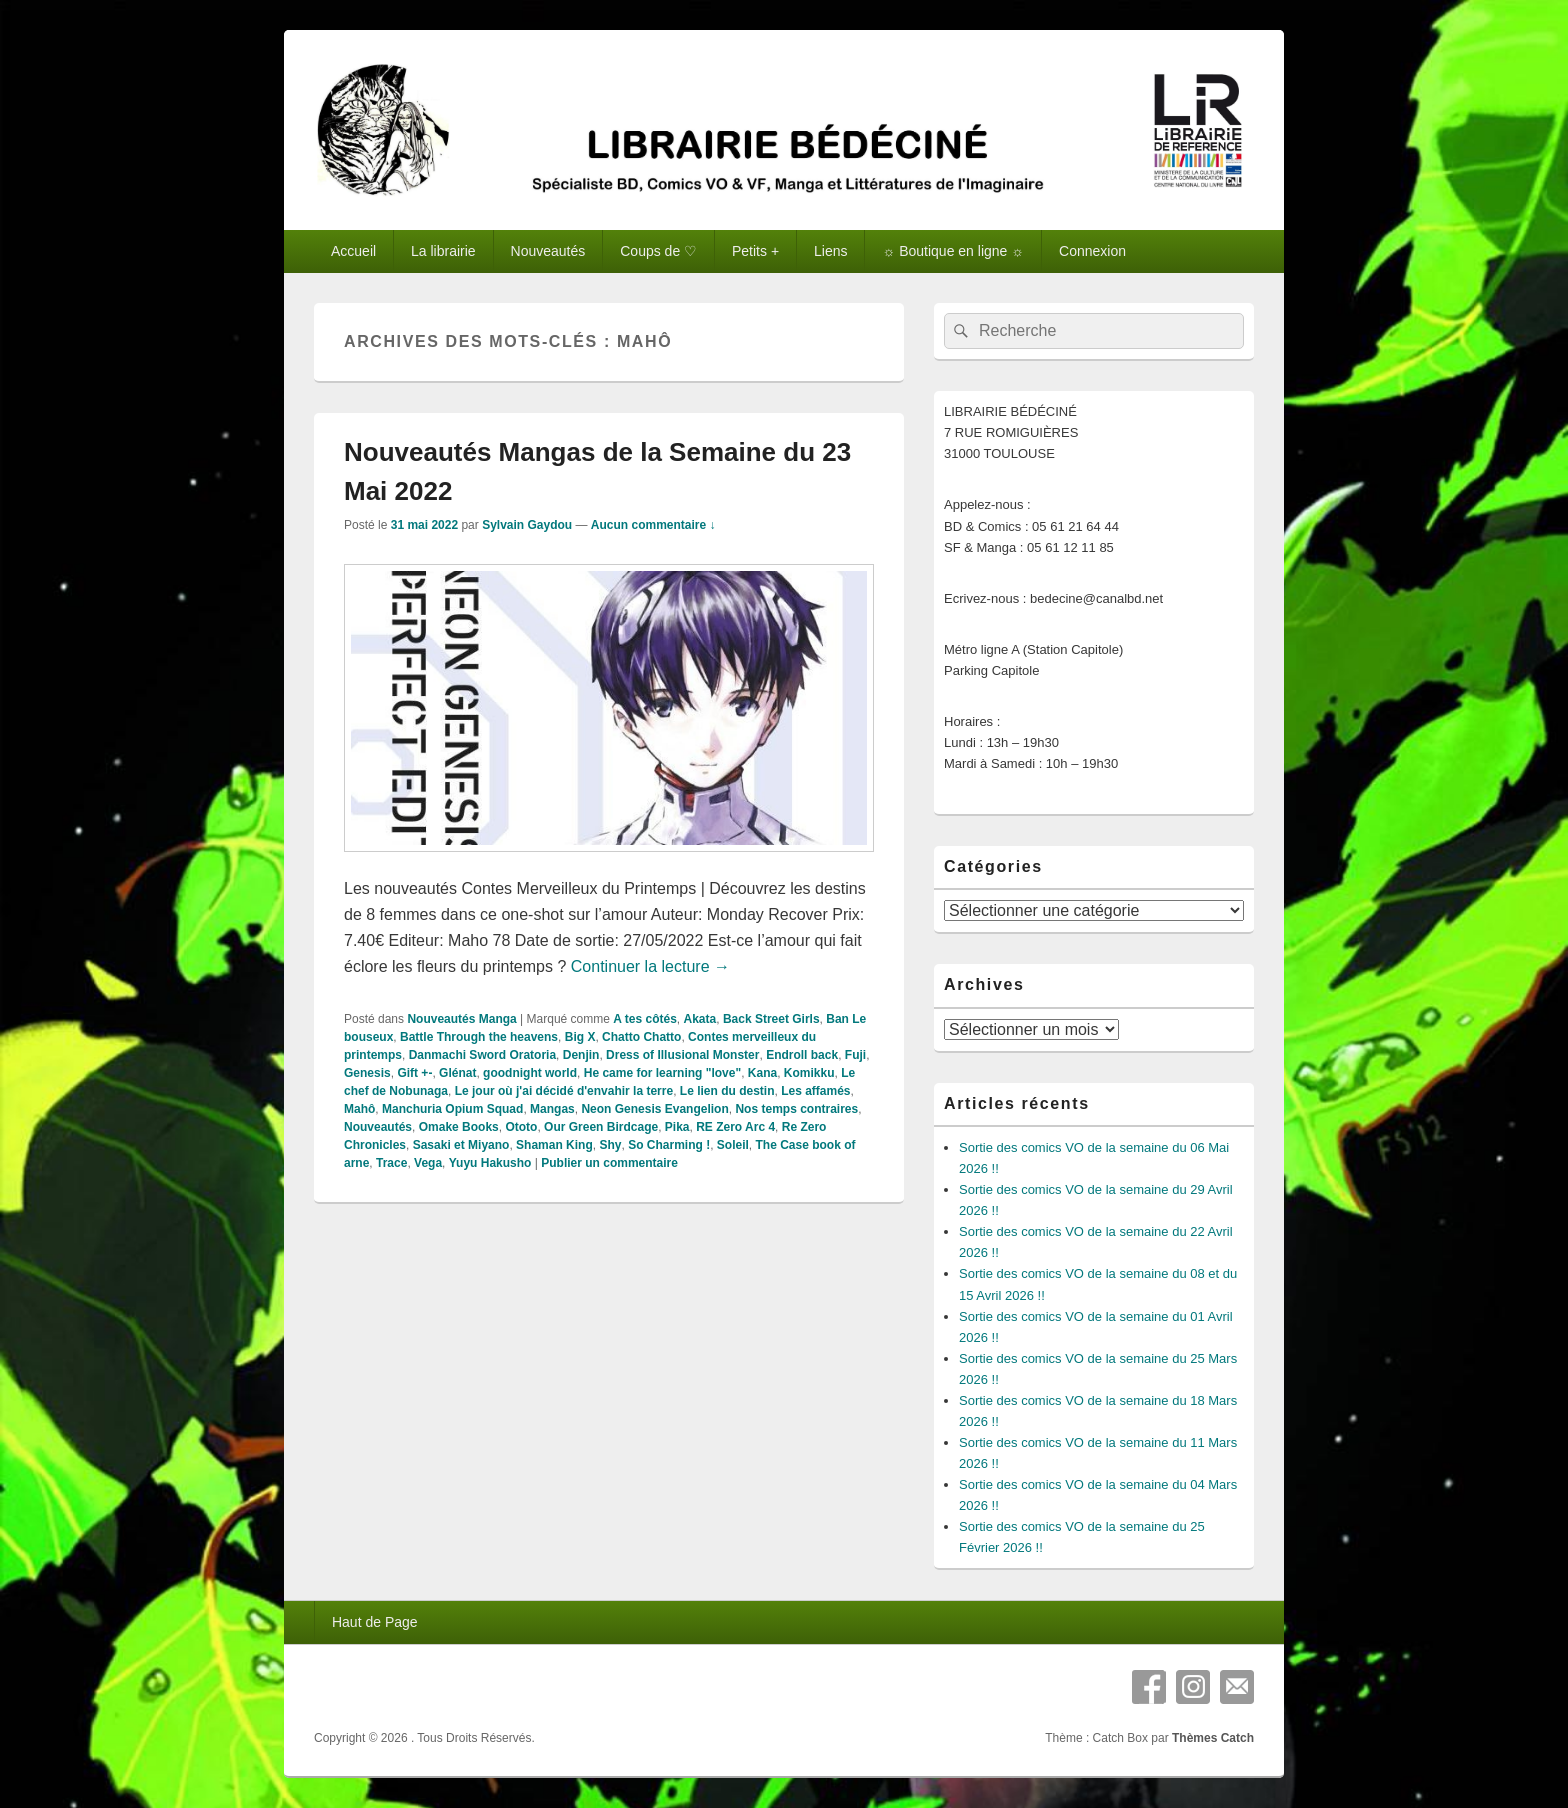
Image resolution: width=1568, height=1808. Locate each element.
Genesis (367, 1073)
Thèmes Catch (1213, 1738)
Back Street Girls (771, 1019)
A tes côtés (645, 1019)
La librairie (443, 251)
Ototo (521, 1127)
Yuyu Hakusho (490, 1163)
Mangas (552, 1109)
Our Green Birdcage (601, 1127)
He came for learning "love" (662, 1073)
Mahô (359, 1109)
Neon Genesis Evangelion (654, 1109)
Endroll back (802, 1055)
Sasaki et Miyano (461, 1145)
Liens (830, 251)
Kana (762, 1073)
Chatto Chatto (641, 1037)
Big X (580, 1037)
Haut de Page (375, 1622)
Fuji (855, 1055)
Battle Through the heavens (479, 1037)
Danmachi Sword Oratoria (482, 1055)
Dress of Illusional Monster (682, 1055)
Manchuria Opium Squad (452, 1109)
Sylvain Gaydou (527, 525)
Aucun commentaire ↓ (653, 525)
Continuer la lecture (650, 966)
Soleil (733, 1145)
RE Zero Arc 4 (735, 1127)
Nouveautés (548, 251)
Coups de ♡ (658, 251)
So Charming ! (669, 1145)
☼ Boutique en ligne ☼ (953, 251)
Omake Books (459, 1127)
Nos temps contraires (796, 1109)
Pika (677, 1127)
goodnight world (530, 1073)
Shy (610, 1145)
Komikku (809, 1073)
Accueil (353, 251)
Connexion (1092, 251)
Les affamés (815, 1091)
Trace (391, 1163)
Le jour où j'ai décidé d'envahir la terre (564, 1091)
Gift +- (414, 1073)
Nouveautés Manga (461, 1019)
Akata (700, 1019)
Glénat (457, 1073)
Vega (428, 1163)
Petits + (755, 251)
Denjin (581, 1055)
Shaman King (554, 1145)
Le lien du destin (727, 1091)
